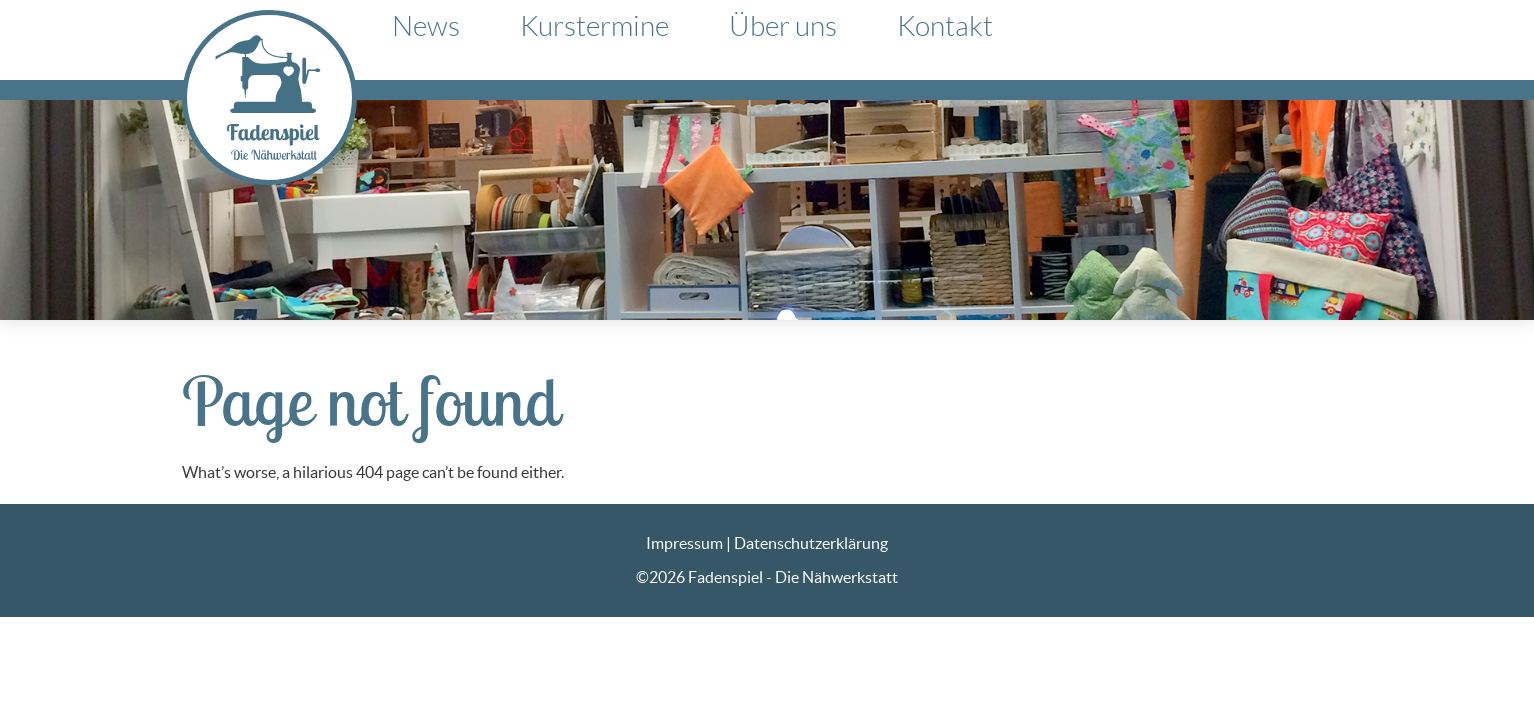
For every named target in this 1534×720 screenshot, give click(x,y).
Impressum (684, 543)
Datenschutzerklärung (811, 543)
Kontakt (945, 26)
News (426, 26)
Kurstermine (594, 26)
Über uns (783, 26)
